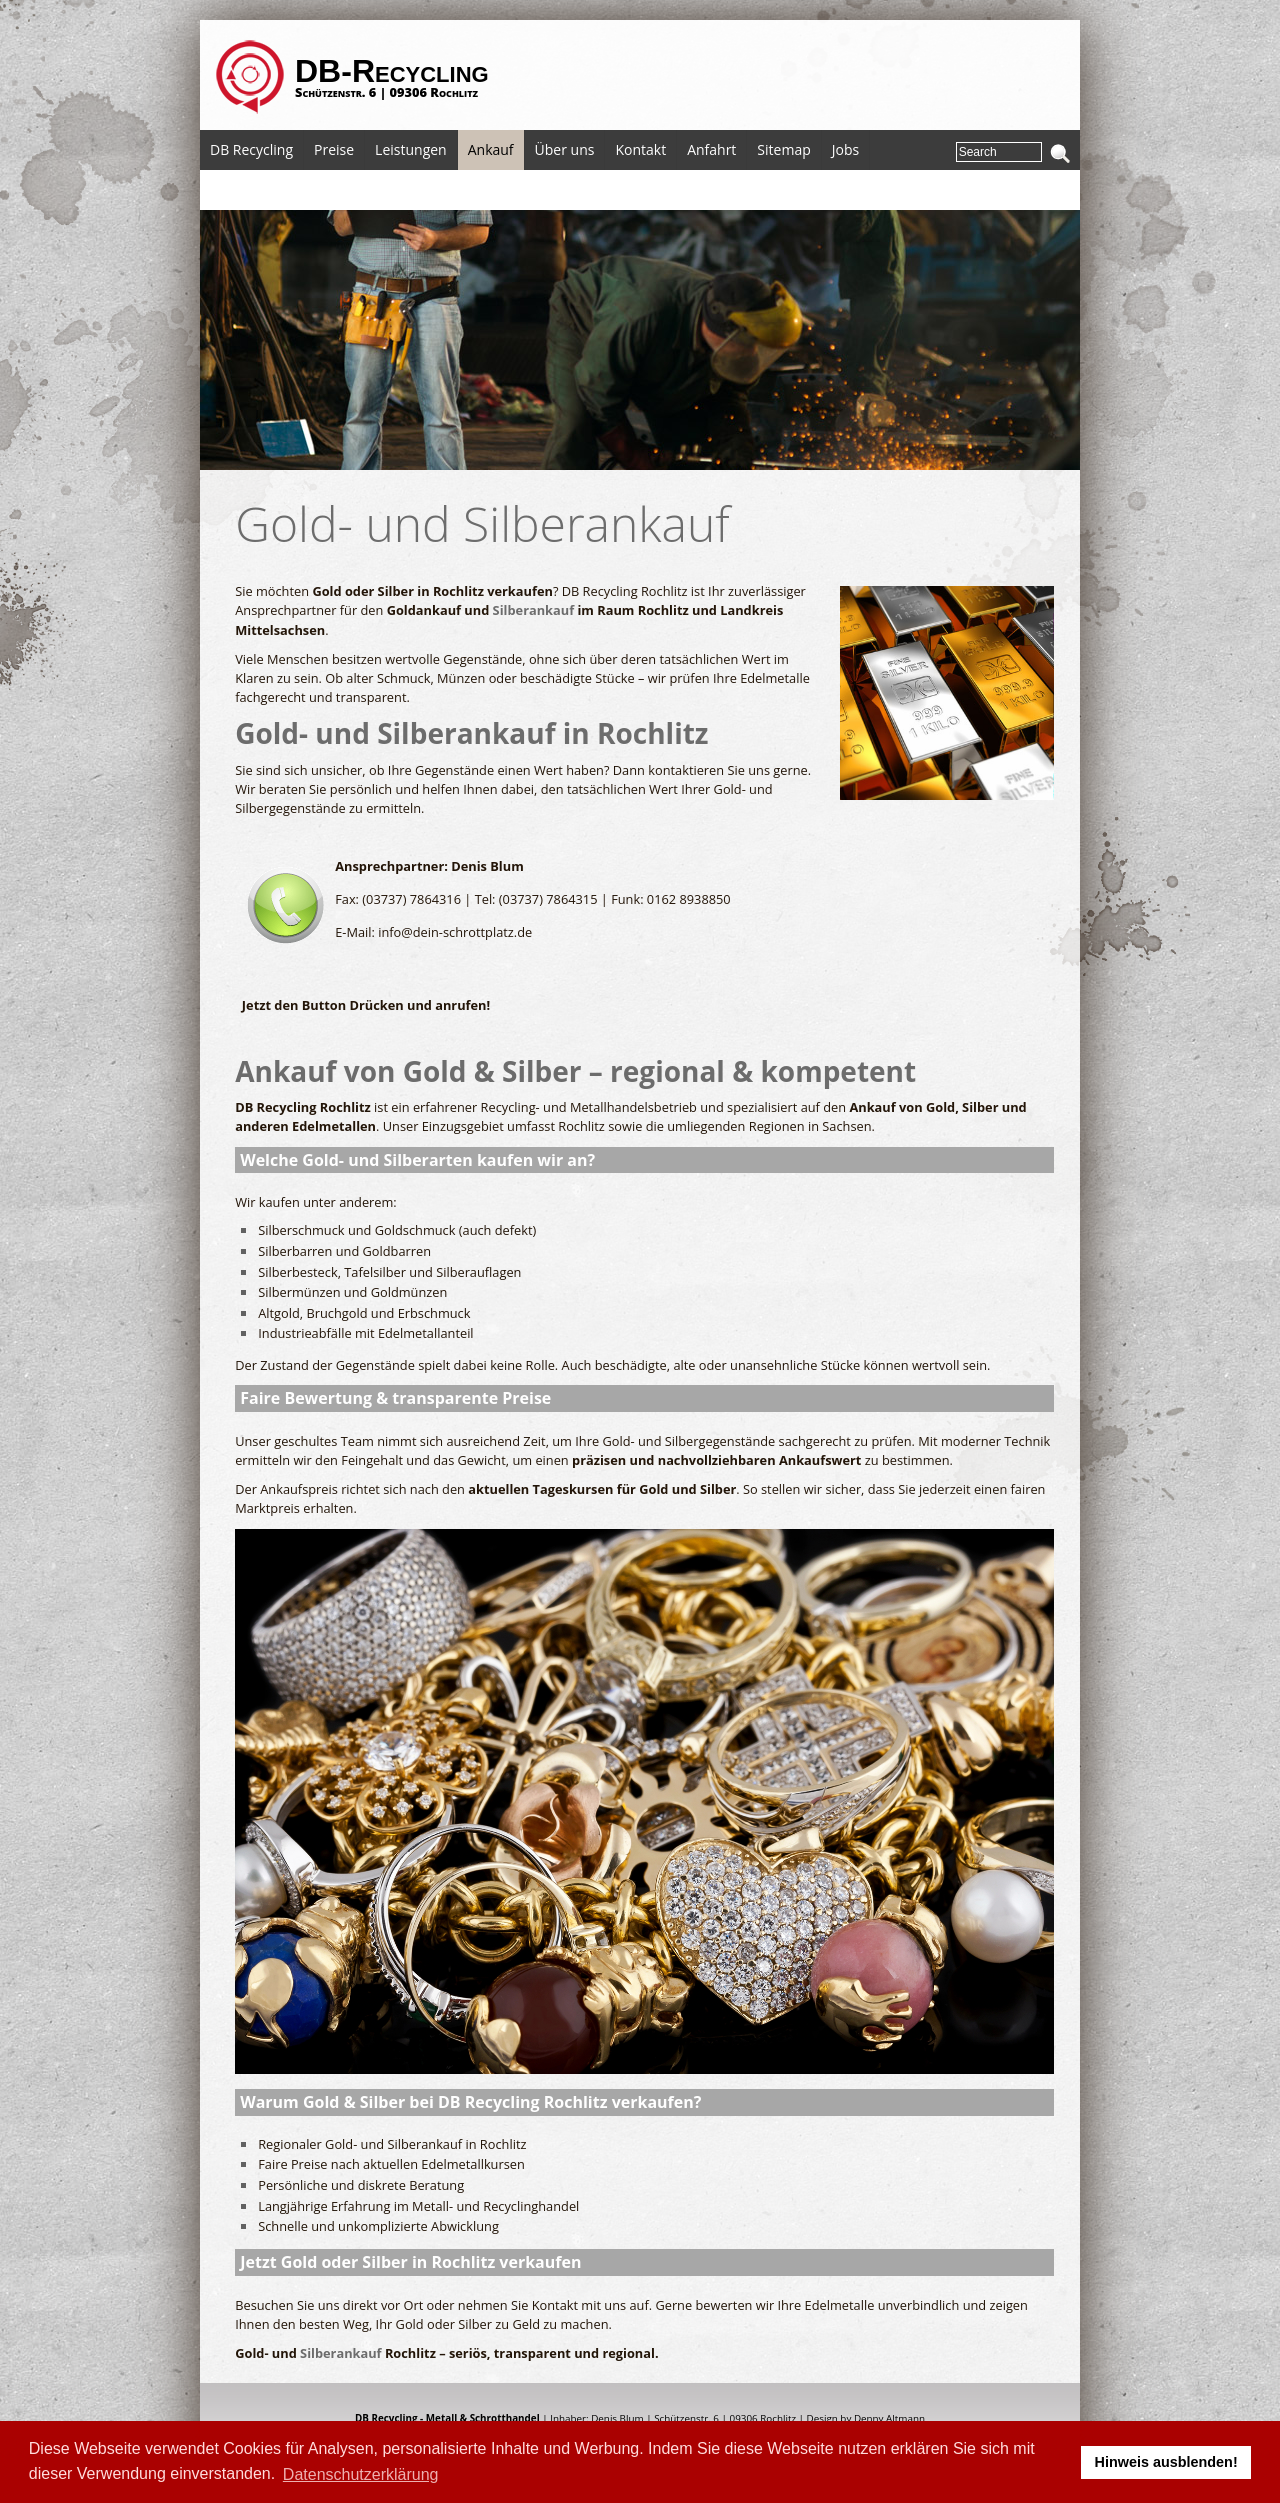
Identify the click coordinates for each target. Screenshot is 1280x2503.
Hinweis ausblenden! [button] (1166, 2462)
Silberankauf (534, 610)
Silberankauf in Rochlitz (542, 733)
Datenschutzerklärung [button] (361, 2474)
